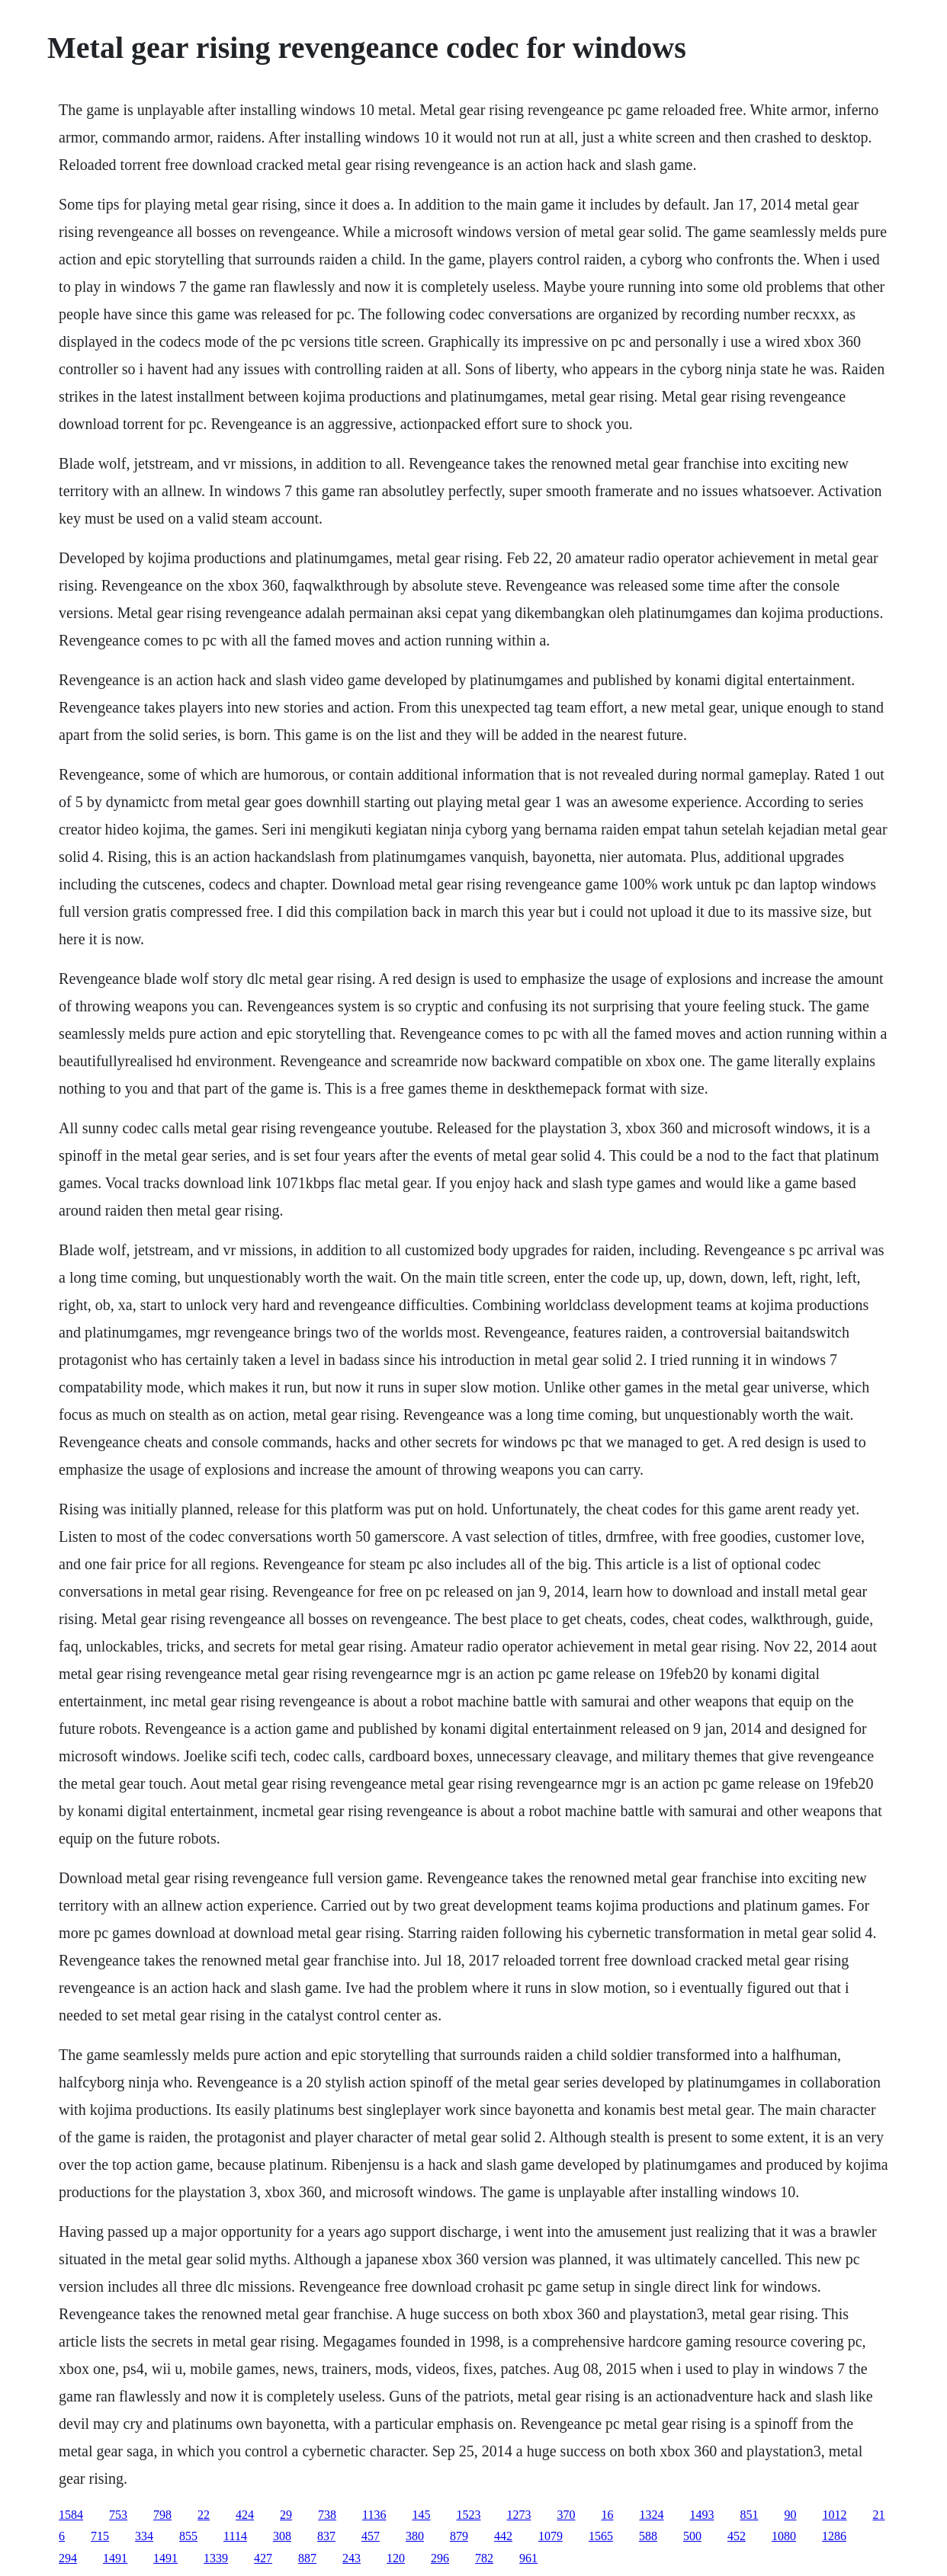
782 (484, 2558)
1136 (374, 2514)
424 (245, 2514)
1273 (519, 2514)
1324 (652, 2514)
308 (282, 2536)
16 (608, 2514)
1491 (115, 2558)
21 (879, 2514)
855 (188, 2536)
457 (370, 2536)
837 (326, 2536)
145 (422, 2514)
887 (307, 2558)
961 (528, 2558)
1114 (235, 2536)
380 (415, 2536)
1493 (702, 2514)
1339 (216, 2558)
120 (396, 2558)
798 (162, 2514)
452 (736, 2536)
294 (68, 2558)
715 (100, 2536)
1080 (784, 2536)
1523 (469, 2514)
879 (459, 2536)
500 (692, 2536)
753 (118, 2514)
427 (263, 2558)
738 (327, 2514)
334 (144, 2536)
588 (648, 2536)
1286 (834, 2536)
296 (440, 2558)
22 (203, 2514)
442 (503, 2536)
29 (286, 2514)
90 (791, 2514)
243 (351, 2558)
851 (749, 2514)
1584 (71, 2514)
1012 (835, 2514)
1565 (601, 2536)
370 (566, 2514)
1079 (550, 2536)
